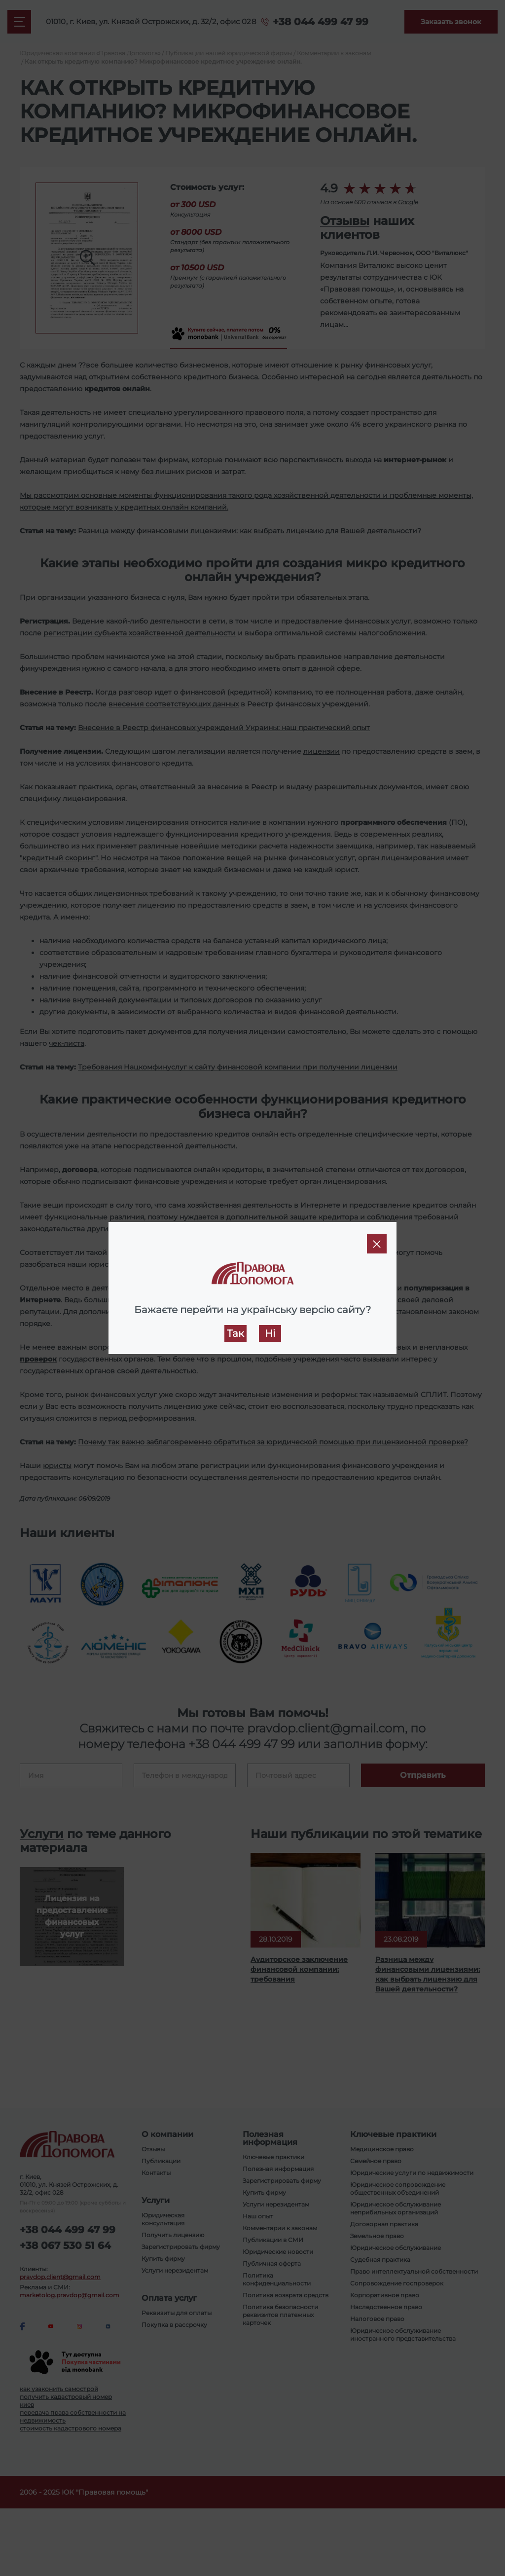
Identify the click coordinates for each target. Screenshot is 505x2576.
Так (235, 1333)
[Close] (377, 1243)
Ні (270, 1333)
